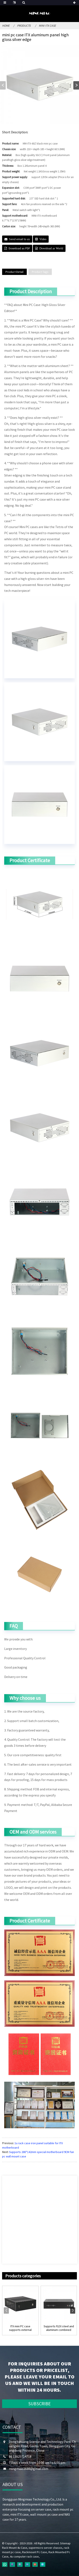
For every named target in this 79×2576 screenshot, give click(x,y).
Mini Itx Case (47, 25)
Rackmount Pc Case (34, 2552)
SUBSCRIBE (39, 2404)
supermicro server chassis (45, 2548)
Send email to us (19, 239)
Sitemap (65, 2543)
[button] (76, 85)
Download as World (51, 248)
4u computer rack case (24, 2556)
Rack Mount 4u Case (14, 2548)
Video (42, 239)
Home (5, 25)
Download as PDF (19, 248)
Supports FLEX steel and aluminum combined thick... (59, 2328)
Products (24, 25)
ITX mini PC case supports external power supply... (20, 2328)
